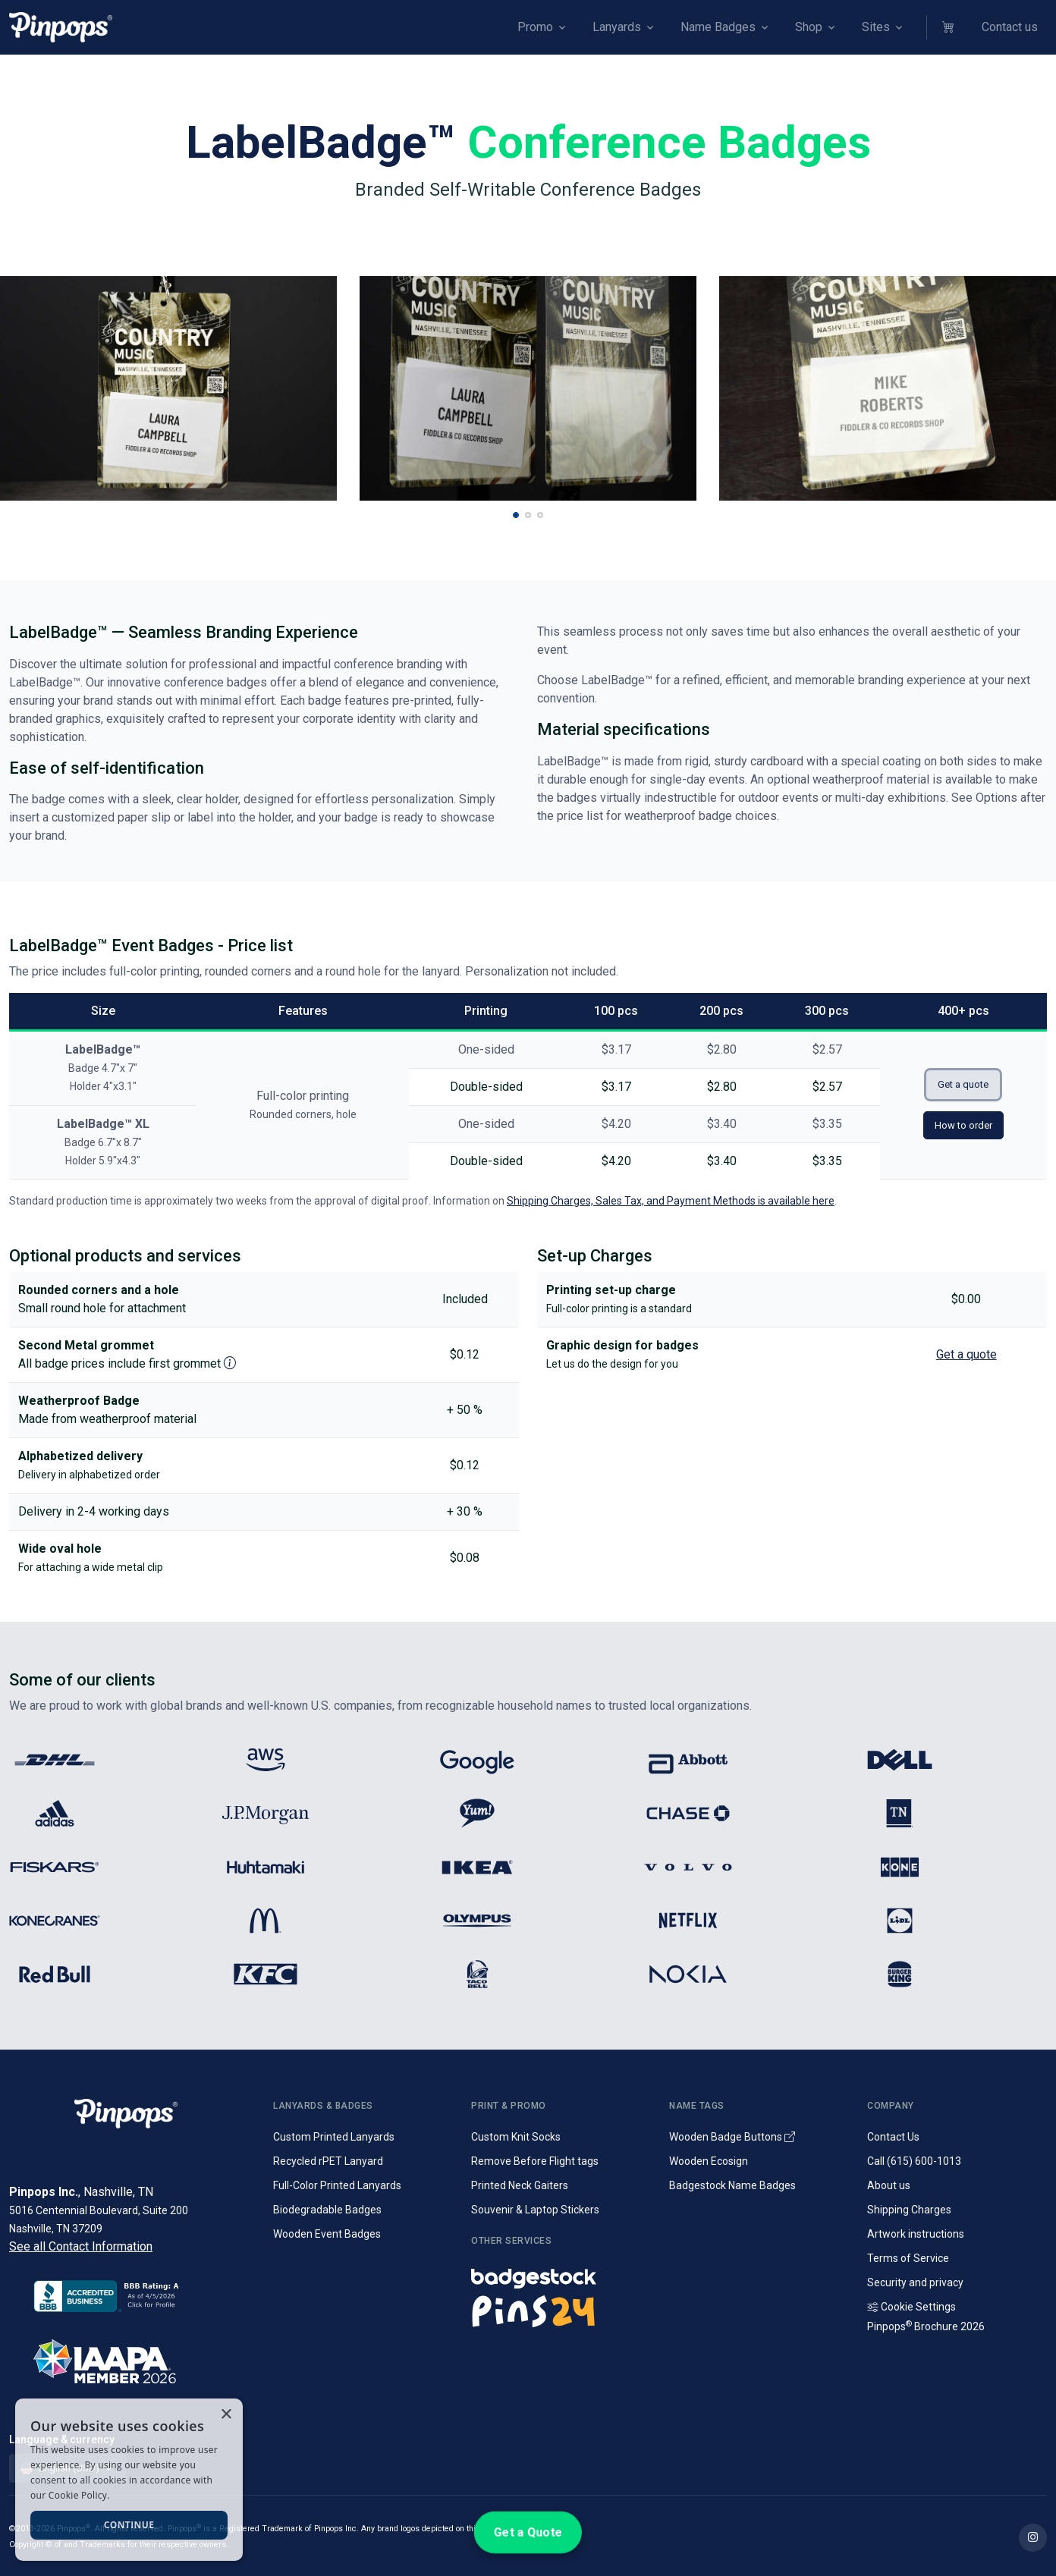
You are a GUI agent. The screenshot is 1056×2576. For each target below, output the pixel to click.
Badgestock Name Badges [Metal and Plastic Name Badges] (732, 2185)
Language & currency (62, 2439)
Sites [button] (876, 27)
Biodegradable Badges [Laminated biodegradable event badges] (327, 2210)
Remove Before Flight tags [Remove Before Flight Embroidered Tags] (535, 2161)
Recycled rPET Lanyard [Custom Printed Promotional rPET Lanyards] (328, 2161)
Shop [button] (808, 27)
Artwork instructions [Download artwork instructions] (915, 2234)
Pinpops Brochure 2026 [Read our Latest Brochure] (926, 2326)
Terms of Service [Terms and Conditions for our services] (908, 2258)
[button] (949, 27)
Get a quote (963, 1084)
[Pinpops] (60, 27)
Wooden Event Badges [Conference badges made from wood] (327, 2234)
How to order (963, 1125)
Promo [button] (535, 27)
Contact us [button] (1010, 27)
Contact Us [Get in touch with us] (893, 2137)
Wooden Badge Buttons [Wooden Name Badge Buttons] (732, 2137)
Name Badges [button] (718, 27)
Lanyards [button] (616, 27)
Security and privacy (915, 2282)
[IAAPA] (132, 2358)
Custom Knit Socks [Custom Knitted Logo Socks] (516, 2137)
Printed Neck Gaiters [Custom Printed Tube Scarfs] (519, 2185)
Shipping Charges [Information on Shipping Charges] (909, 2210)
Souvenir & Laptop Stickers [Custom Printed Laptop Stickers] (535, 2210)
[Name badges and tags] (561, 2275)
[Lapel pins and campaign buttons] (561, 2310)
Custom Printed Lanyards (333, 2137)
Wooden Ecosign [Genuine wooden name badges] (708, 2161)
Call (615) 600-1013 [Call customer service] (914, 2161)
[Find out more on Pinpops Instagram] (1033, 2538)
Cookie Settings (911, 2307)
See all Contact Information (80, 2246)
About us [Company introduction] (888, 2185)
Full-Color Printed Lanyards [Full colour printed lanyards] (337, 2185)
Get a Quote (528, 2531)
